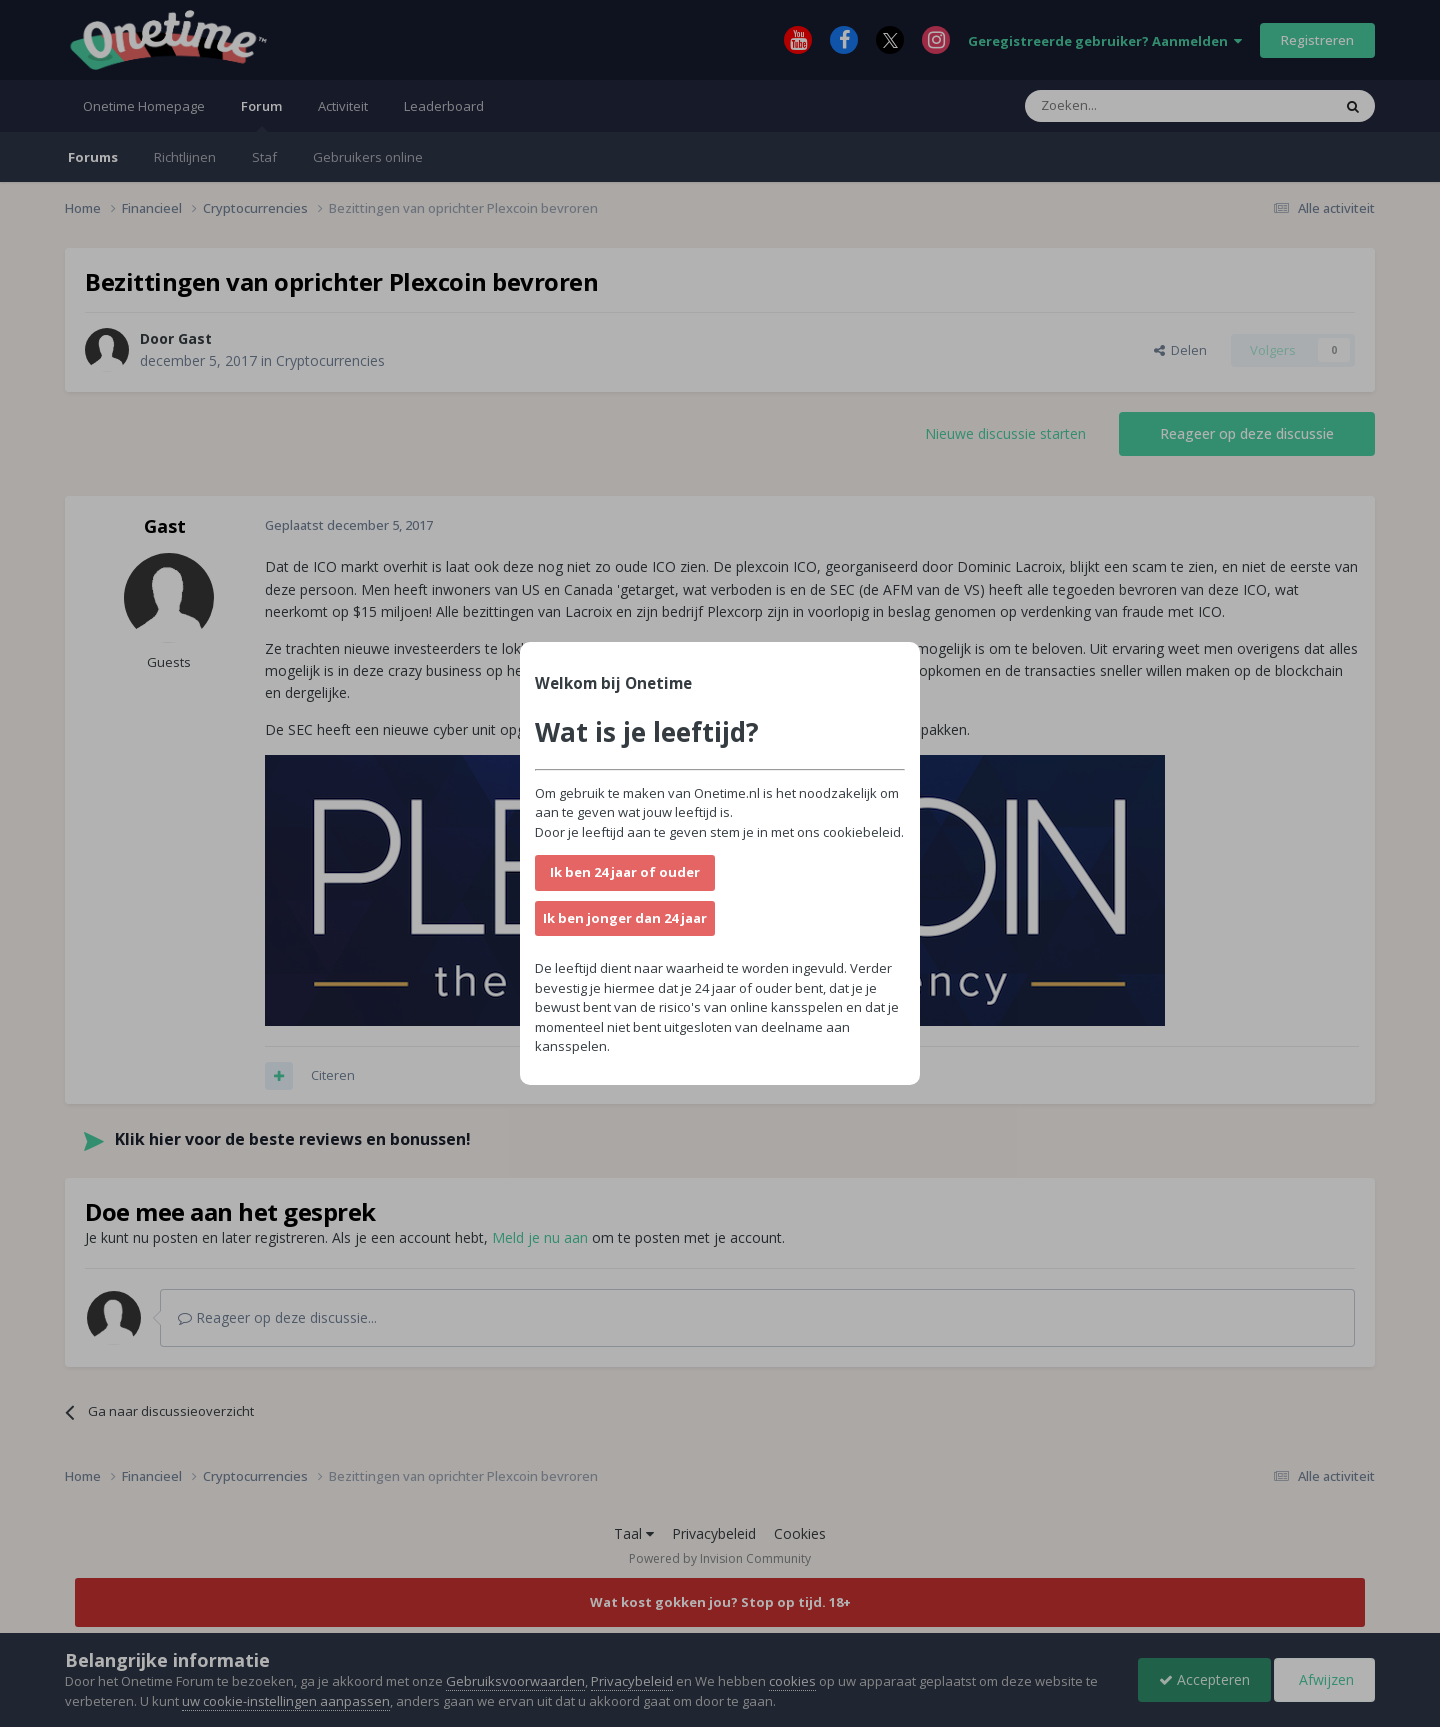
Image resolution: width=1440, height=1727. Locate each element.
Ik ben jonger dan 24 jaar (625, 918)
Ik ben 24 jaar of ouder (625, 872)
